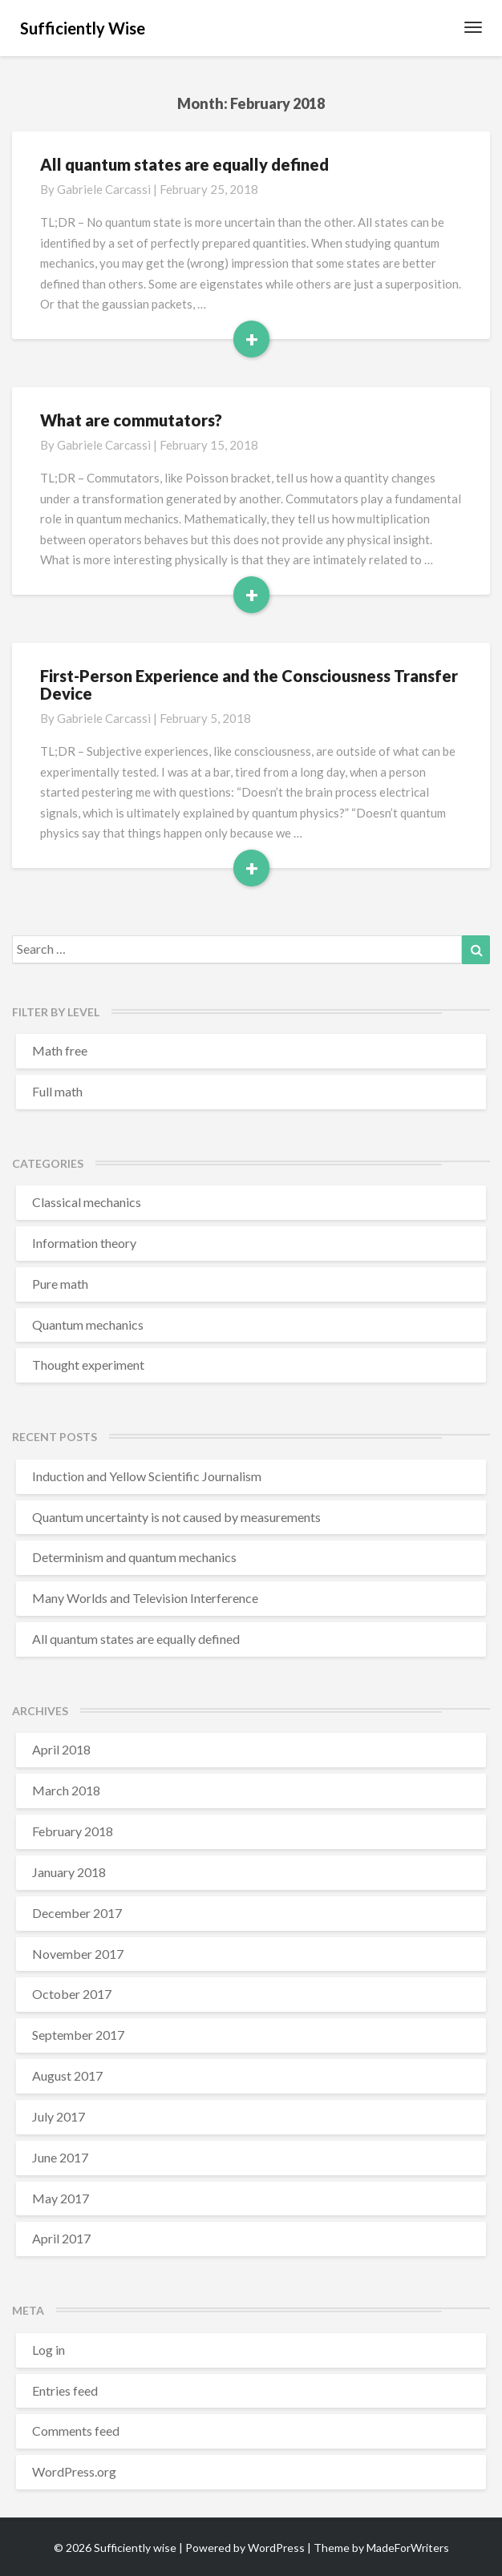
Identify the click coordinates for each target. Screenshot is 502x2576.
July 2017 (58, 2116)
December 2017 (77, 1912)
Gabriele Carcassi (104, 189)
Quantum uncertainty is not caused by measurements (176, 1516)
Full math (57, 1091)
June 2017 (60, 2157)
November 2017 (77, 1953)
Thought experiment (88, 1364)
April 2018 (61, 1749)
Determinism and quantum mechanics (134, 1557)
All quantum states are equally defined (184, 164)
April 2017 (61, 2238)
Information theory (84, 1242)
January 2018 (69, 1872)
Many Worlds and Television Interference (145, 1597)
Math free (59, 1050)
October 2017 (71, 1993)
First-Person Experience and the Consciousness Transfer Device (249, 684)
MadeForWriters (407, 2547)
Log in (48, 2349)
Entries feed (65, 2390)
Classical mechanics (86, 1201)
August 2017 (67, 2075)
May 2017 (60, 2198)
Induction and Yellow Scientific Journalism (146, 1476)
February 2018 (72, 1831)
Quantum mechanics (88, 1324)
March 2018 (66, 1790)
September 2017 (78, 2034)
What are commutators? (131, 420)
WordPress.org (74, 2471)
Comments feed (75, 2430)
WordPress (276, 2547)
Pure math (60, 1283)
